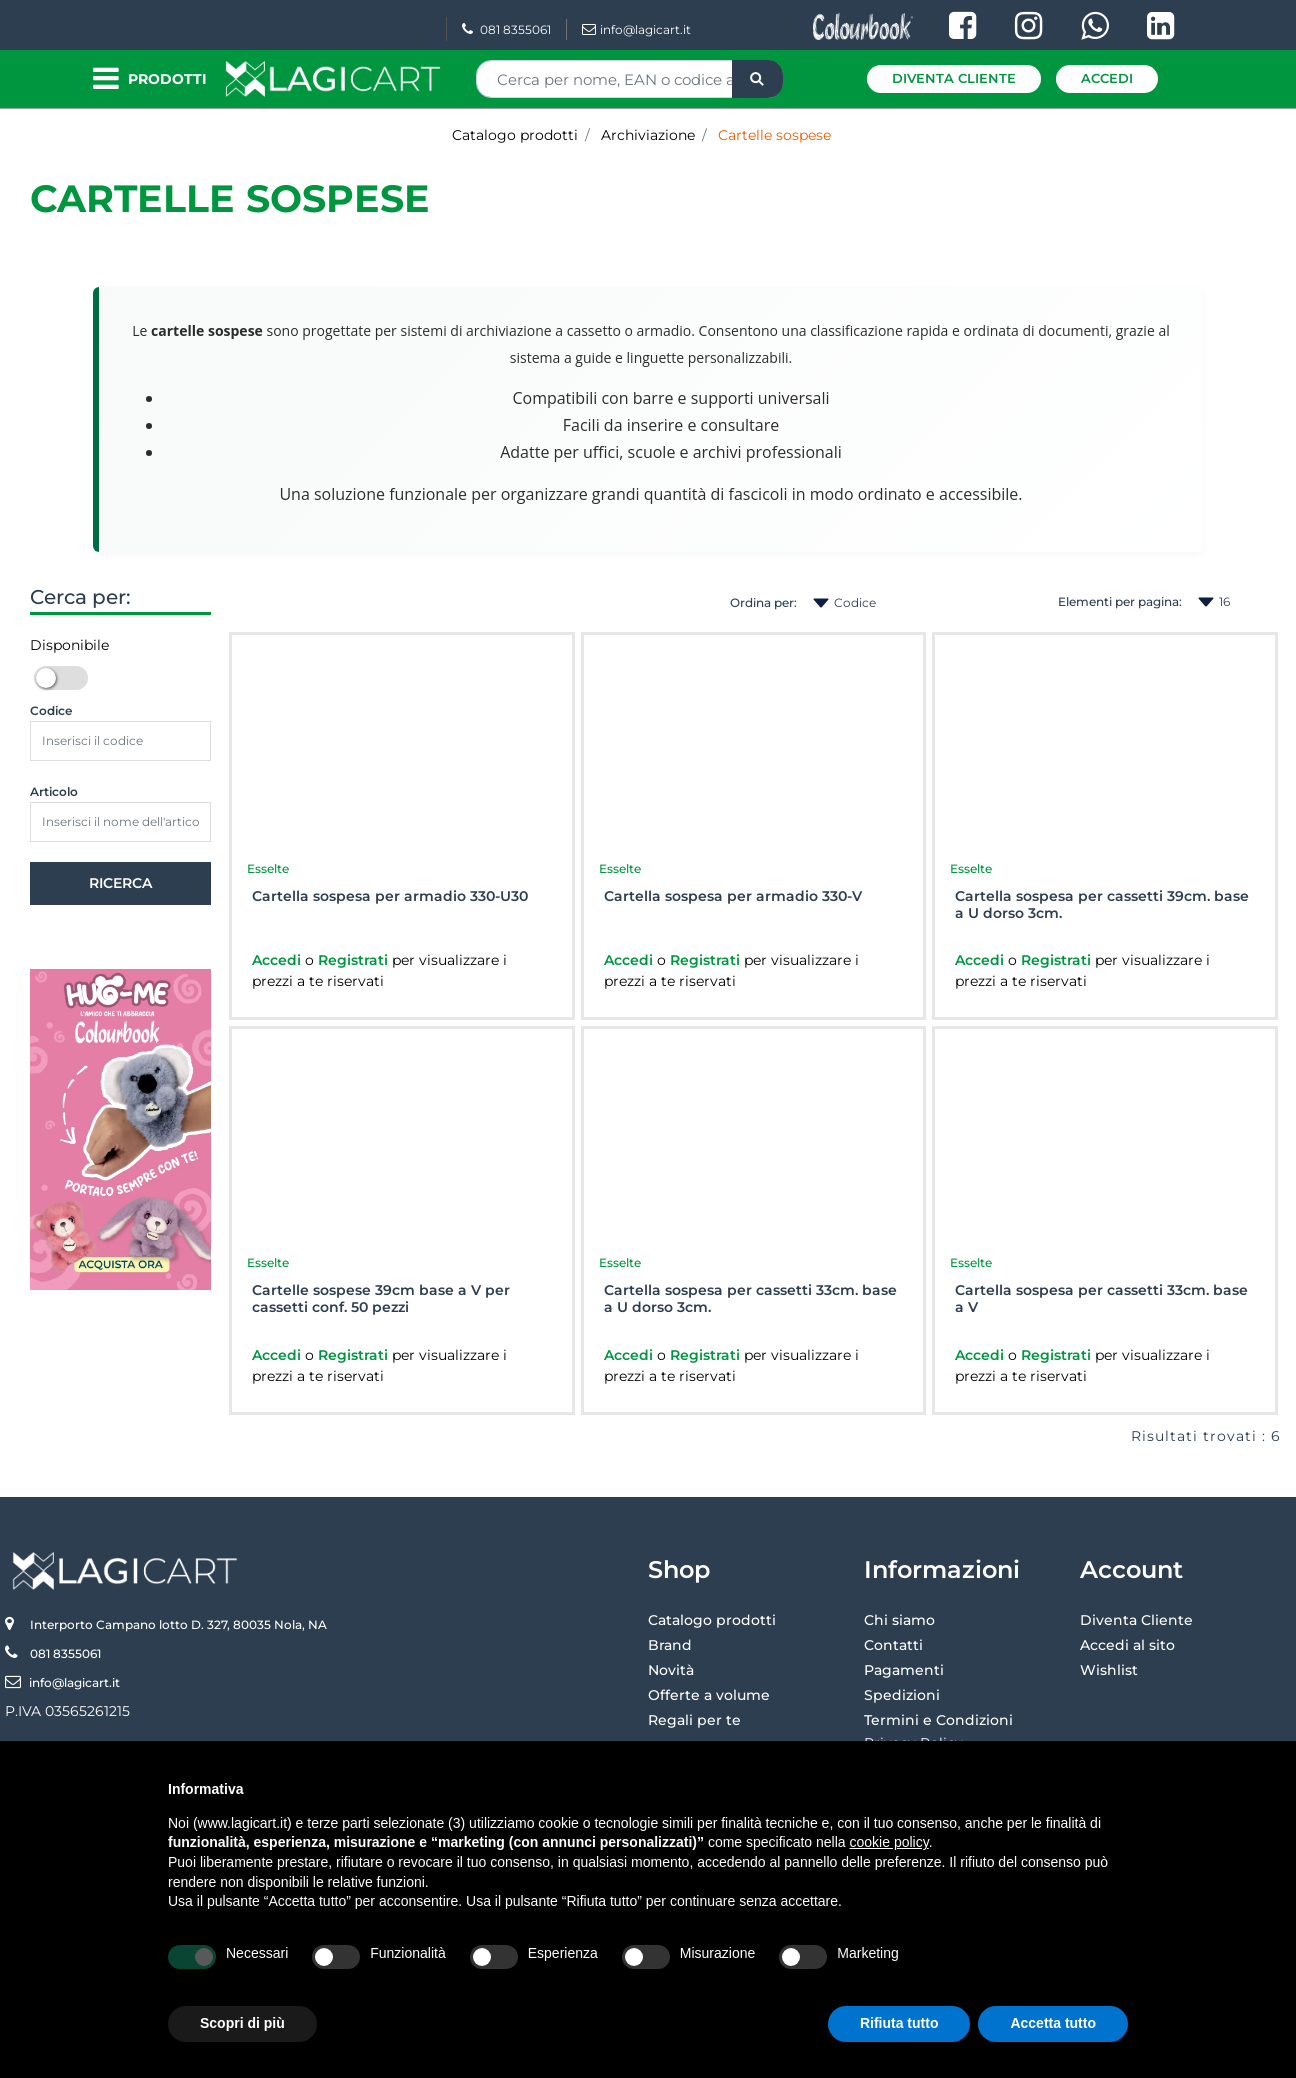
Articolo (54, 791)
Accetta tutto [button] (1053, 2023)
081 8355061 (506, 29)
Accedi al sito (1127, 1645)
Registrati (355, 960)
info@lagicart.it (636, 29)
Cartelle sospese (774, 135)
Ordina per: (763, 602)
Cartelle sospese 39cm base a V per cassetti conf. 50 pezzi (381, 1299)
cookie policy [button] (889, 1842)
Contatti (893, 1645)
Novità (671, 1670)
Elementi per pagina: (1120, 601)
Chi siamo (899, 1620)
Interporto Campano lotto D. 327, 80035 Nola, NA (178, 1624)
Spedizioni (902, 1695)
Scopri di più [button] (242, 2023)
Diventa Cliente (954, 78)
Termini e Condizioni (938, 1720)
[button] (757, 79)
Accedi (1107, 78)
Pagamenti (904, 1670)
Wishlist (1109, 1670)
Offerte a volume (709, 1695)
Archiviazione (648, 135)
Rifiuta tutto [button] (899, 2023)
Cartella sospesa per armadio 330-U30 (390, 896)
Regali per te (694, 1720)
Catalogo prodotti (515, 135)
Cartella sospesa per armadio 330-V (733, 896)
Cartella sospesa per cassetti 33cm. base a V (1101, 1299)
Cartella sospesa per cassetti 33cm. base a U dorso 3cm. (750, 1299)
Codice (51, 710)
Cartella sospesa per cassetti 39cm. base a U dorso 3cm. (1102, 905)
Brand (670, 1645)
